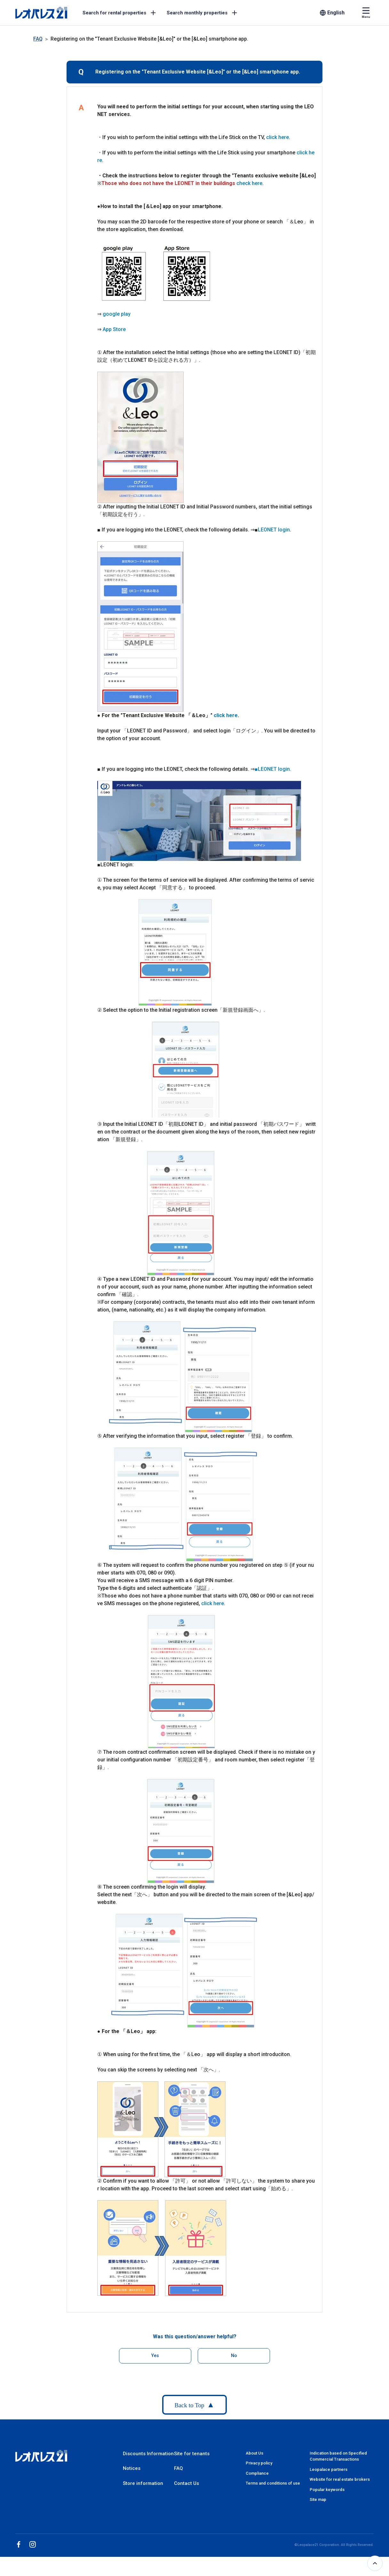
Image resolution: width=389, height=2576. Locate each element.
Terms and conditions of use (273, 2483)
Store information (143, 2483)
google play (117, 314)
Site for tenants (192, 2453)
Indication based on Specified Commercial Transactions (338, 2456)
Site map (318, 2499)
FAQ (38, 39)
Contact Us (186, 2483)
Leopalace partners (328, 2469)
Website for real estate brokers (340, 2479)
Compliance (257, 2473)
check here (249, 183)
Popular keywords (327, 2489)
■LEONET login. (273, 769)
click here (277, 137)
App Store (114, 329)
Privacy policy (259, 2463)
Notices (131, 2468)
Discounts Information (148, 2453)
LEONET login (274, 530)
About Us (254, 2453)
